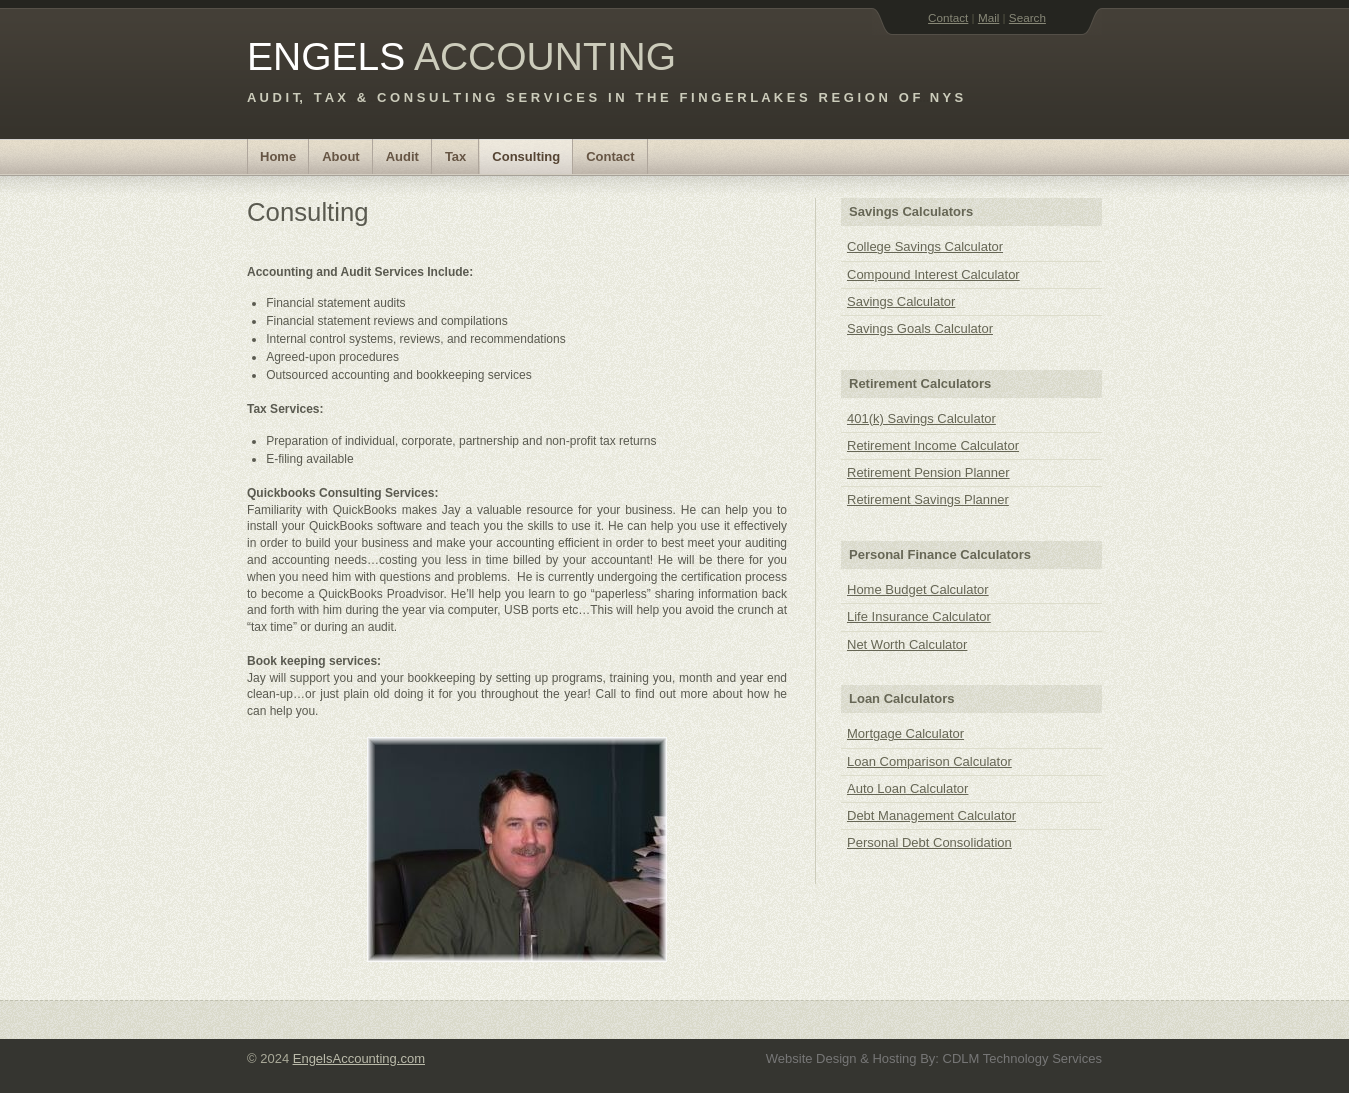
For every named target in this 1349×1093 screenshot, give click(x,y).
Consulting (526, 156)
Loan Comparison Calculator (929, 761)
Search (1027, 17)
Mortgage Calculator (905, 733)
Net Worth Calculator (907, 644)
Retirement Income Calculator (933, 445)
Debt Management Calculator (931, 815)
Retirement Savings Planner (928, 499)
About (341, 156)
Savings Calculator (901, 301)
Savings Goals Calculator (920, 328)
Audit (402, 156)
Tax (455, 156)
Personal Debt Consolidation (929, 842)
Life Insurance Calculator (919, 616)
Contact (948, 17)
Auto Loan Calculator (907, 788)
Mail (988, 17)
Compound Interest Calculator (933, 274)
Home (278, 156)
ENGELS (326, 56)
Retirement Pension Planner (928, 472)
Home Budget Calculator (918, 589)
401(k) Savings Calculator (921, 418)
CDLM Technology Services (1022, 1058)
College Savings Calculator (925, 246)
